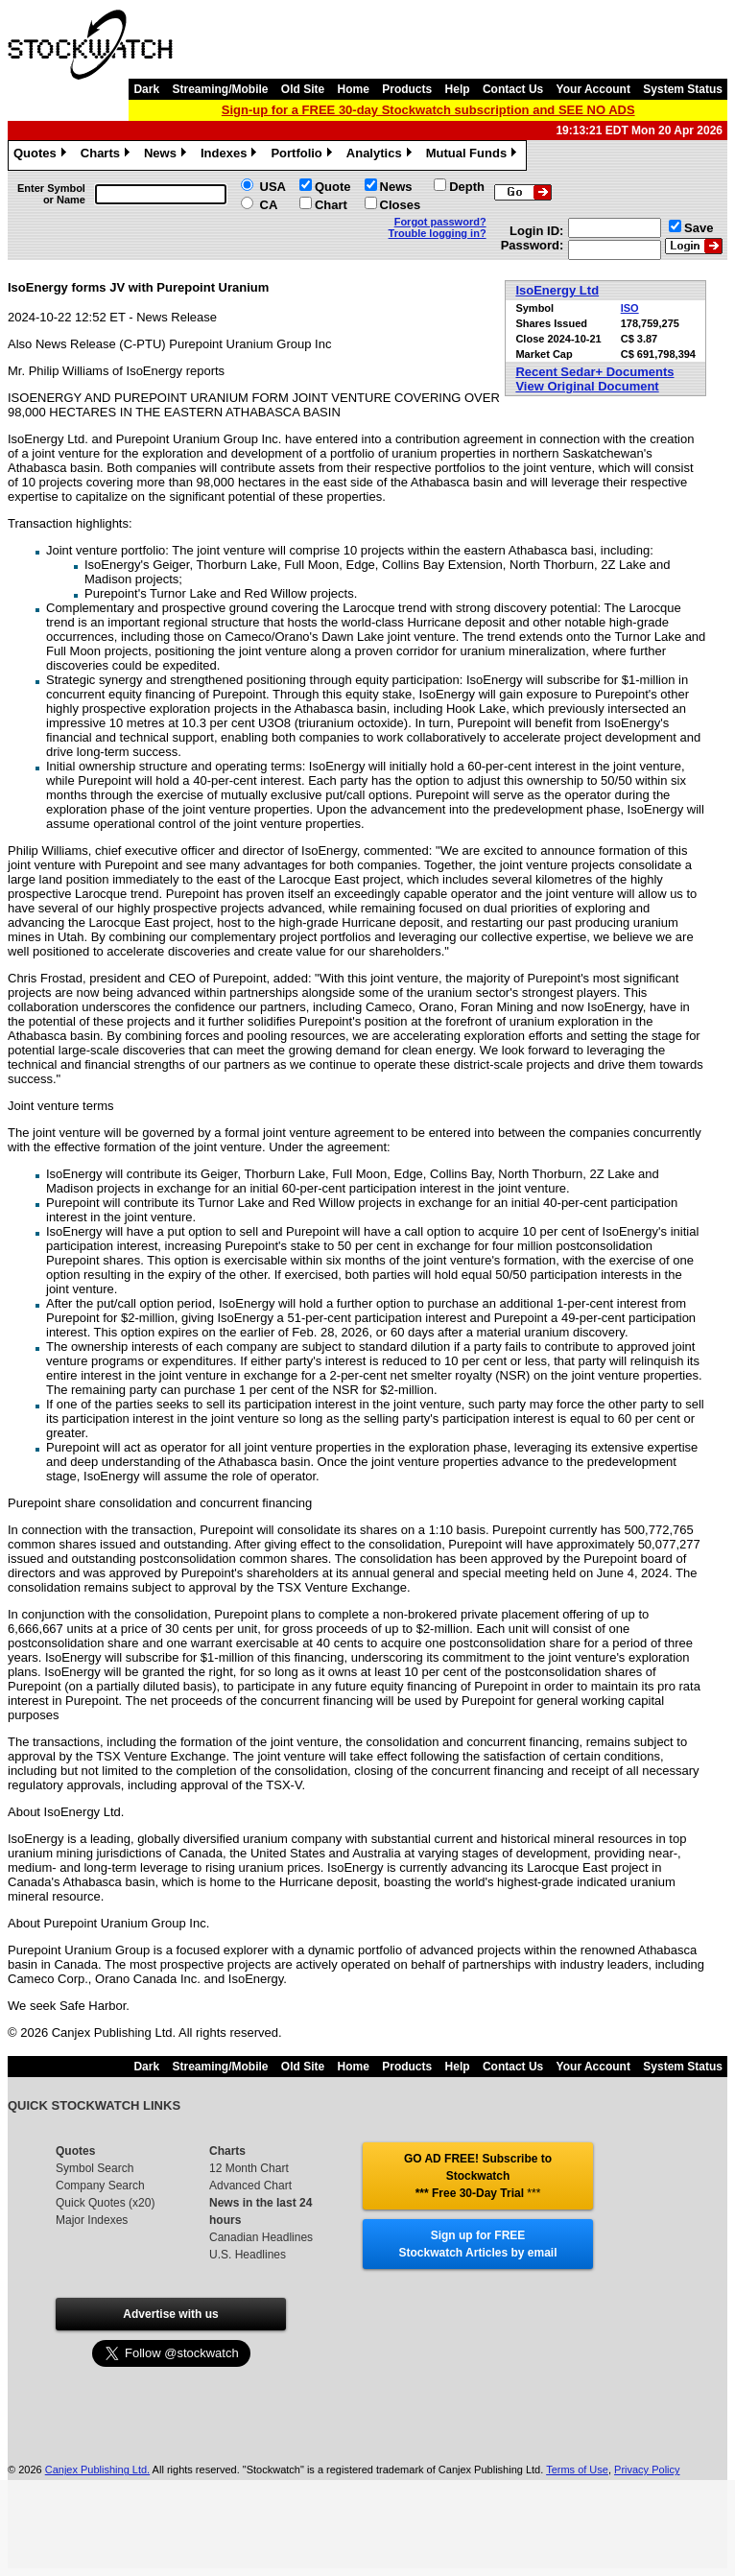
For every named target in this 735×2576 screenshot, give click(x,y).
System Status (683, 89)
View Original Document (586, 386)
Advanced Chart (250, 2185)
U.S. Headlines (247, 2254)
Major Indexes (92, 2220)
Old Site (302, 89)
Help (457, 89)
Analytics (381, 155)
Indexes (231, 155)
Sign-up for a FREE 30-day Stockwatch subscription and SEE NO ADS (428, 110)
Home (353, 89)
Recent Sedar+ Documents (594, 372)
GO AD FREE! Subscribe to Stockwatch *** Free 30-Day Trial (478, 2176)
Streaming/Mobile (220, 89)
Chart (331, 205)
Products (407, 89)
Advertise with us (170, 2314)
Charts (107, 155)
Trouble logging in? (437, 233)
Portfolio (303, 155)
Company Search (100, 2185)
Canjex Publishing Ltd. (97, 2469)
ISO (630, 308)
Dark (146, 89)
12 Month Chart (249, 2168)
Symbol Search (94, 2168)
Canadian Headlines (261, 2237)
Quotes (42, 155)
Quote (333, 186)
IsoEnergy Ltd (557, 290)
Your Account (593, 89)
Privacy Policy (646, 2469)
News (167, 155)
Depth (467, 186)
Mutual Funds (474, 155)
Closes (400, 205)
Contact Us (513, 89)
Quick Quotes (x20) (105, 2203)
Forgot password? (440, 221)
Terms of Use (577, 2469)
